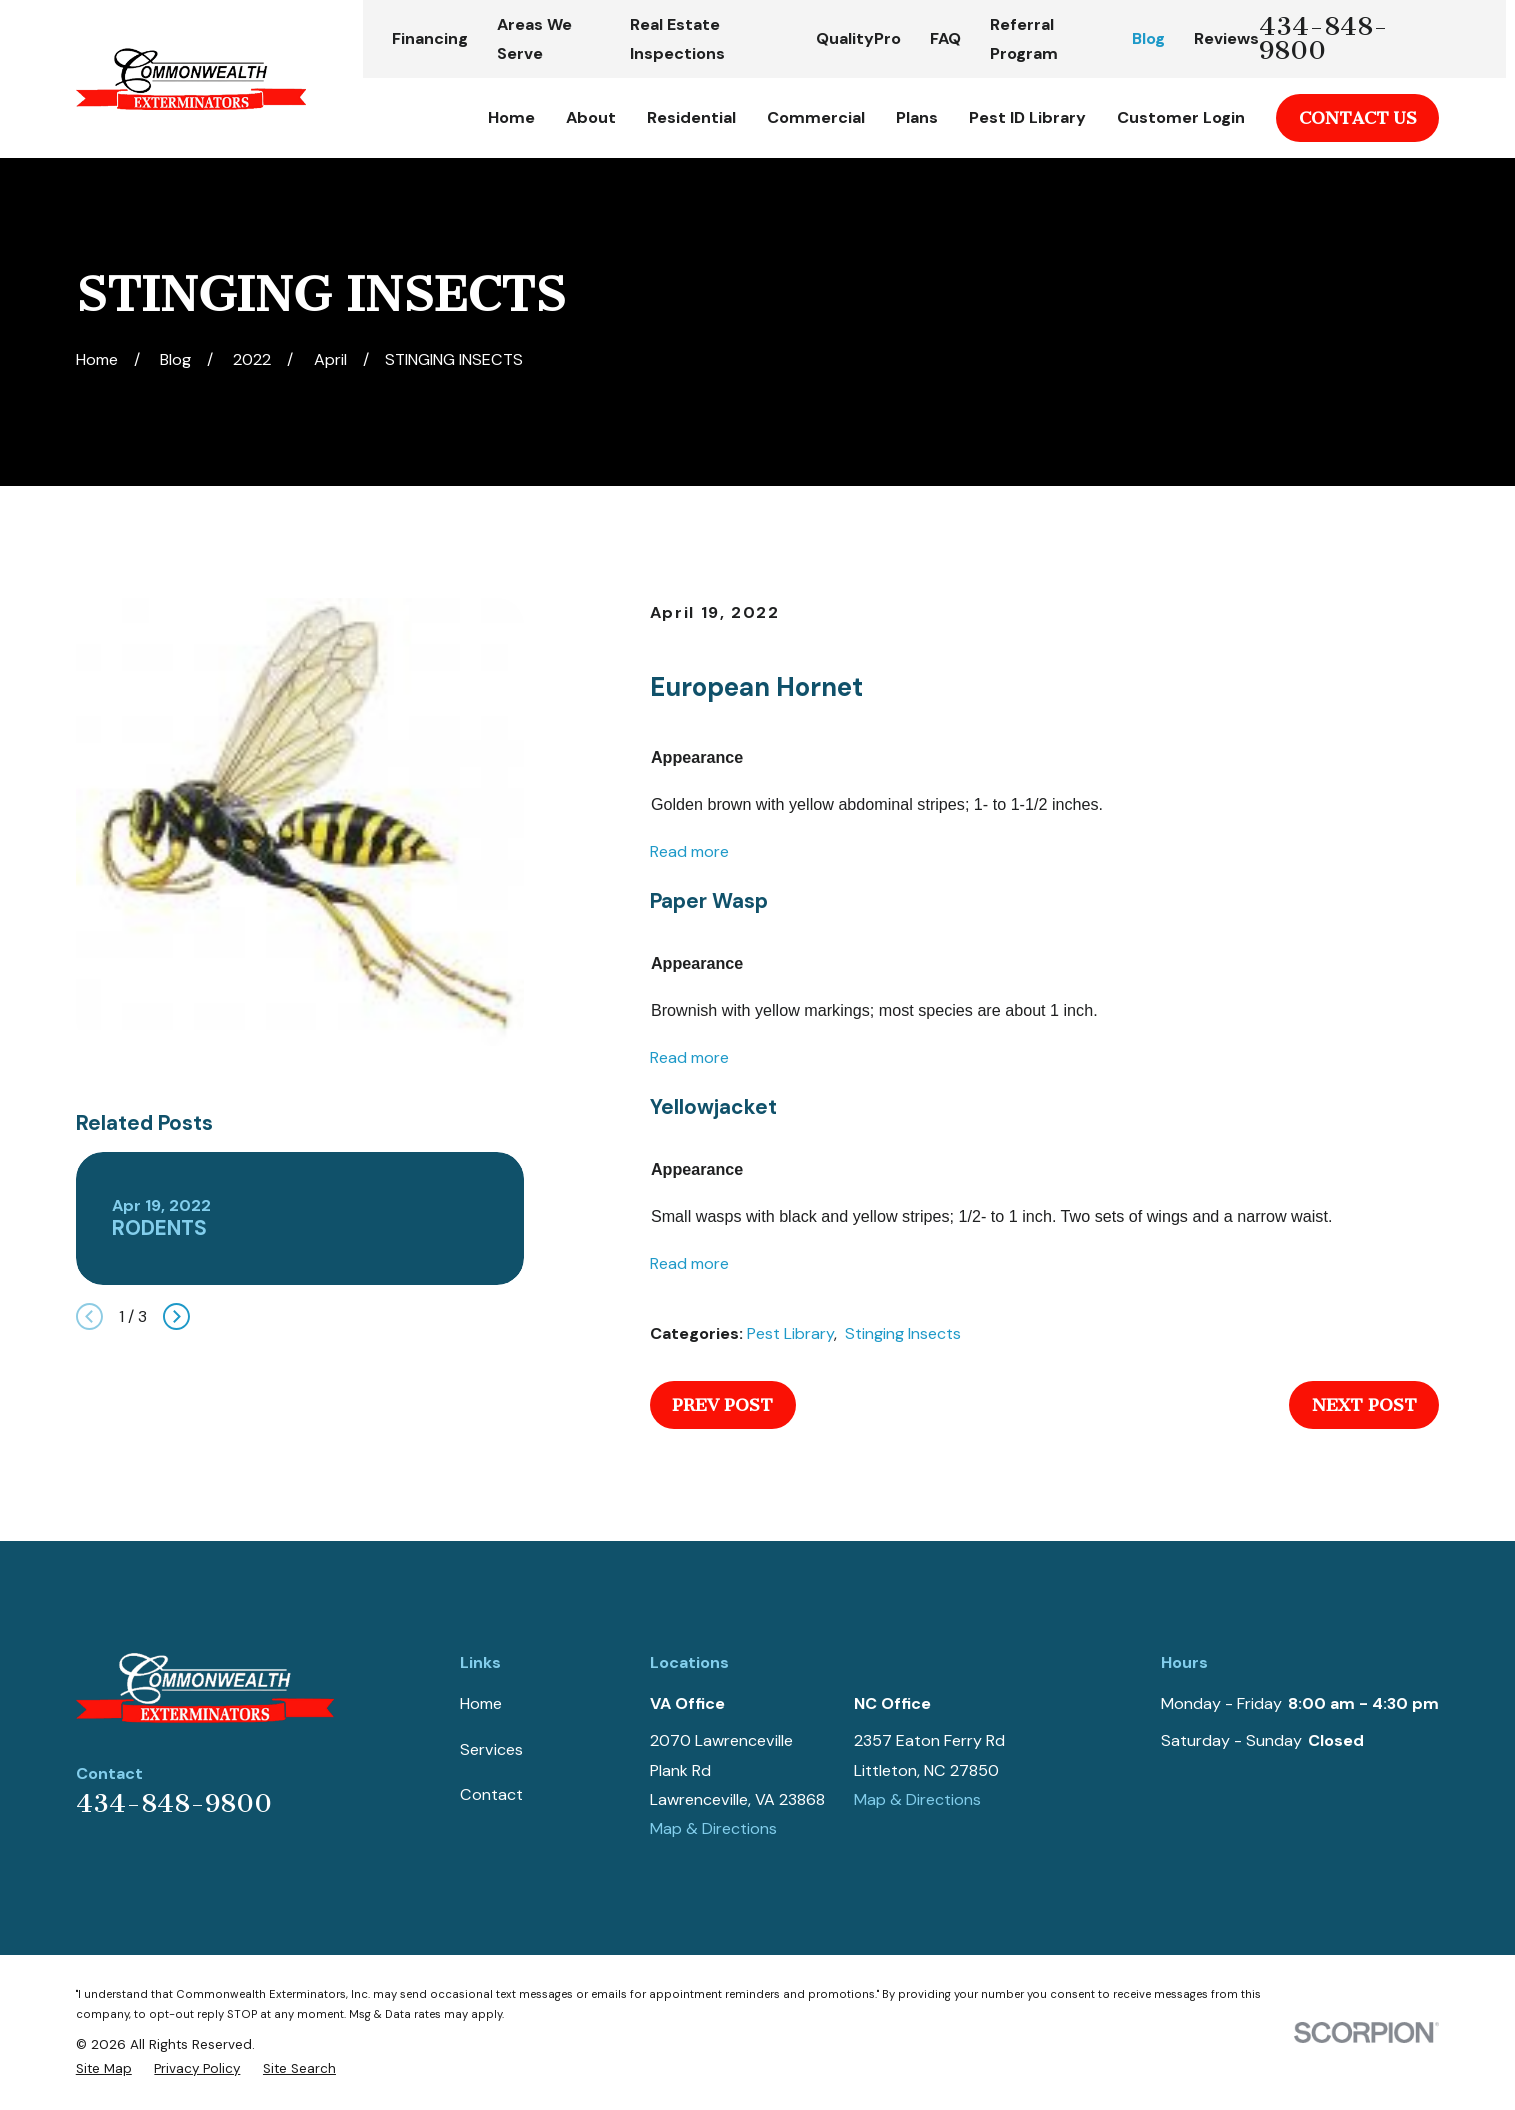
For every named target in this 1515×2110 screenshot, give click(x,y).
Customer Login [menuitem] (1181, 117)
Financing (430, 38)
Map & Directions (713, 1828)
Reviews (1226, 38)
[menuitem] (104, 2069)
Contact (491, 1794)
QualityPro (858, 38)
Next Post (1364, 1405)
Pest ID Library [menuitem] (1027, 117)
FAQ (945, 38)
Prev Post (722, 1405)
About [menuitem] (591, 117)
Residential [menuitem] (691, 117)
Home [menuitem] (511, 117)
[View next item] (176, 1316)
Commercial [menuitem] (816, 117)
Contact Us (1358, 118)
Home (481, 1703)
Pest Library (790, 1333)
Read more (689, 851)
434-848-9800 (1323, 39)
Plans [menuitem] (917, 117)
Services (491, 1749)
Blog (1148, 38)
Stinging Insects (903, 1333)
